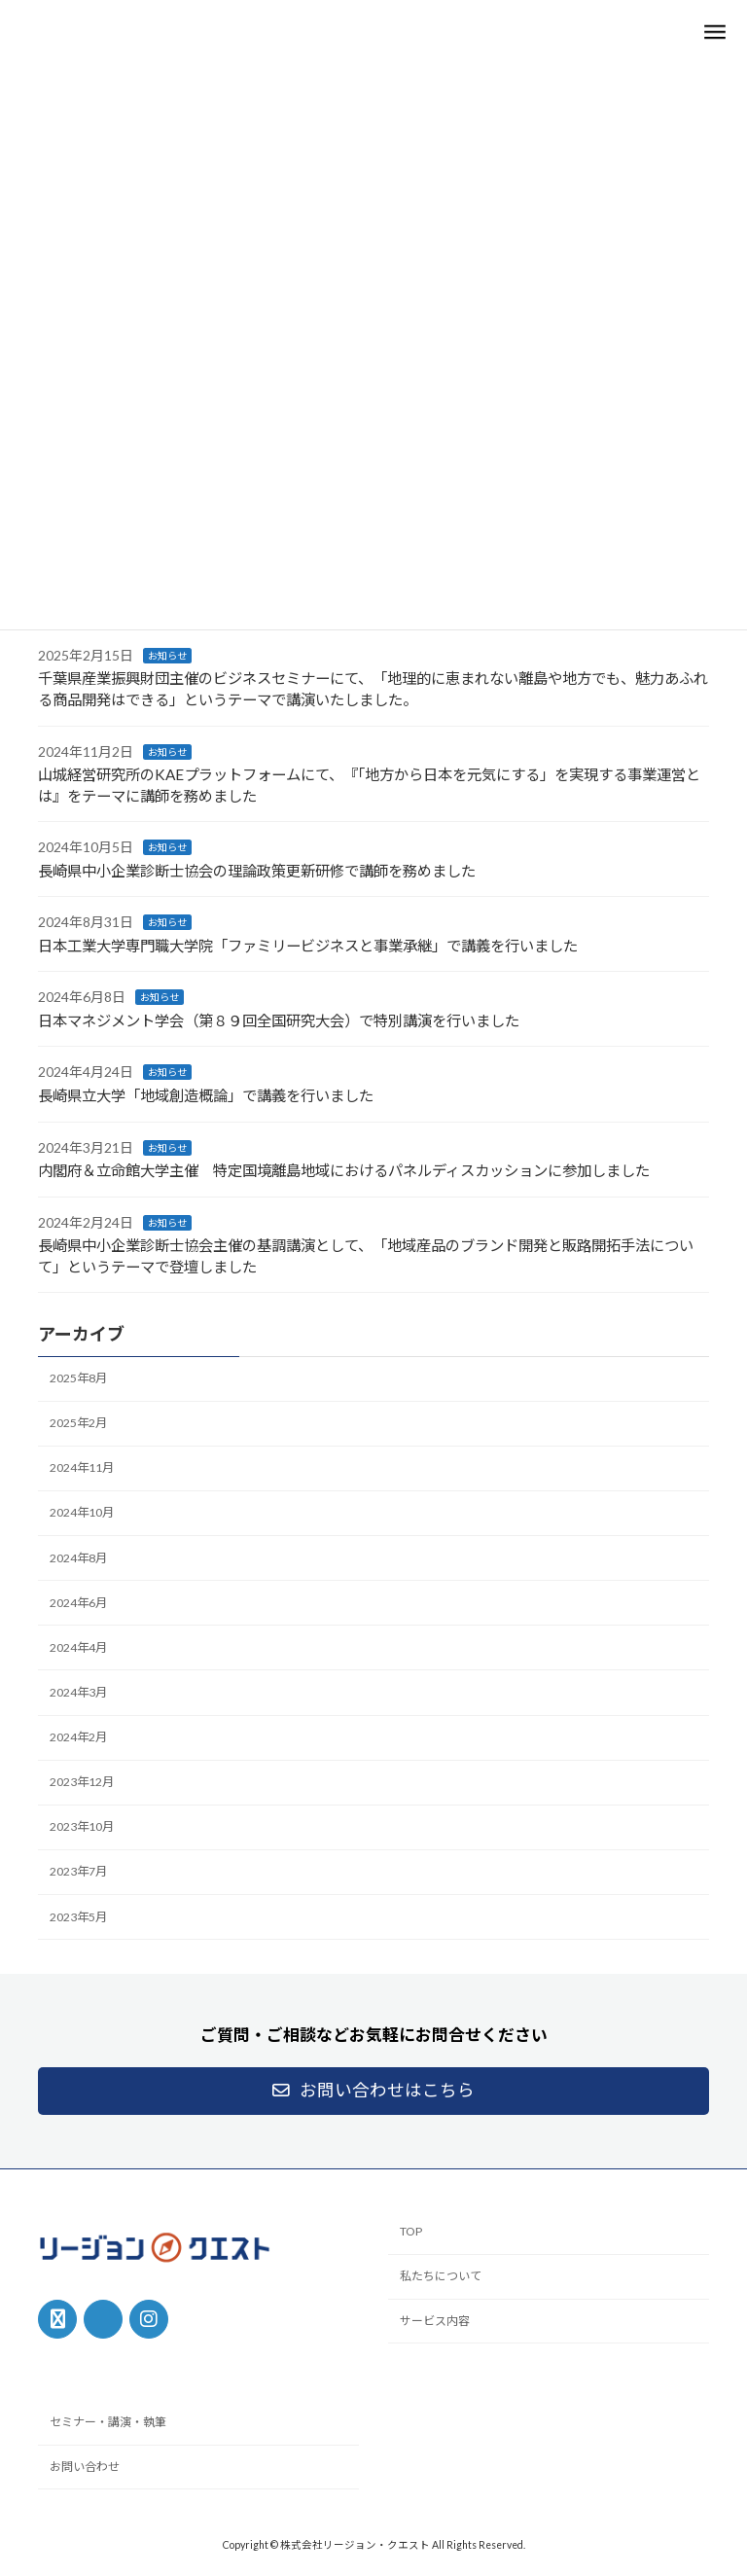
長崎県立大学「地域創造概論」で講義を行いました (206, 1095)
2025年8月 (78, 1378)
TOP (411, 2232)
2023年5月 (78, 1917)
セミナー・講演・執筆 (108, 2422)
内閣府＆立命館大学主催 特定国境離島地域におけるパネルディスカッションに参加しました (344, 1170)
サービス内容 (435, 2320)
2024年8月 (78, 1558)
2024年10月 (82, 1513)
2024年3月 (78, 1692)
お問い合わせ (85, 2466)
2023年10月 (82, 1827)
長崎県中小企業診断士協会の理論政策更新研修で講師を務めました (257, 870)
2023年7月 (78, 1872)
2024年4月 (78, 1647)
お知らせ (167, 656)
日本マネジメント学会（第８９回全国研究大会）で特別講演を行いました (278, 1020)
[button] (373, 2091)
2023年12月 (82, 1781)
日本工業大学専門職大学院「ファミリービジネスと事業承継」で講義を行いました (308, 945)
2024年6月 (78, 1602)
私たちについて (440, 2277)
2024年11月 (82, 1468)
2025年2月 (78, 1422)
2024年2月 (78, 1737)
